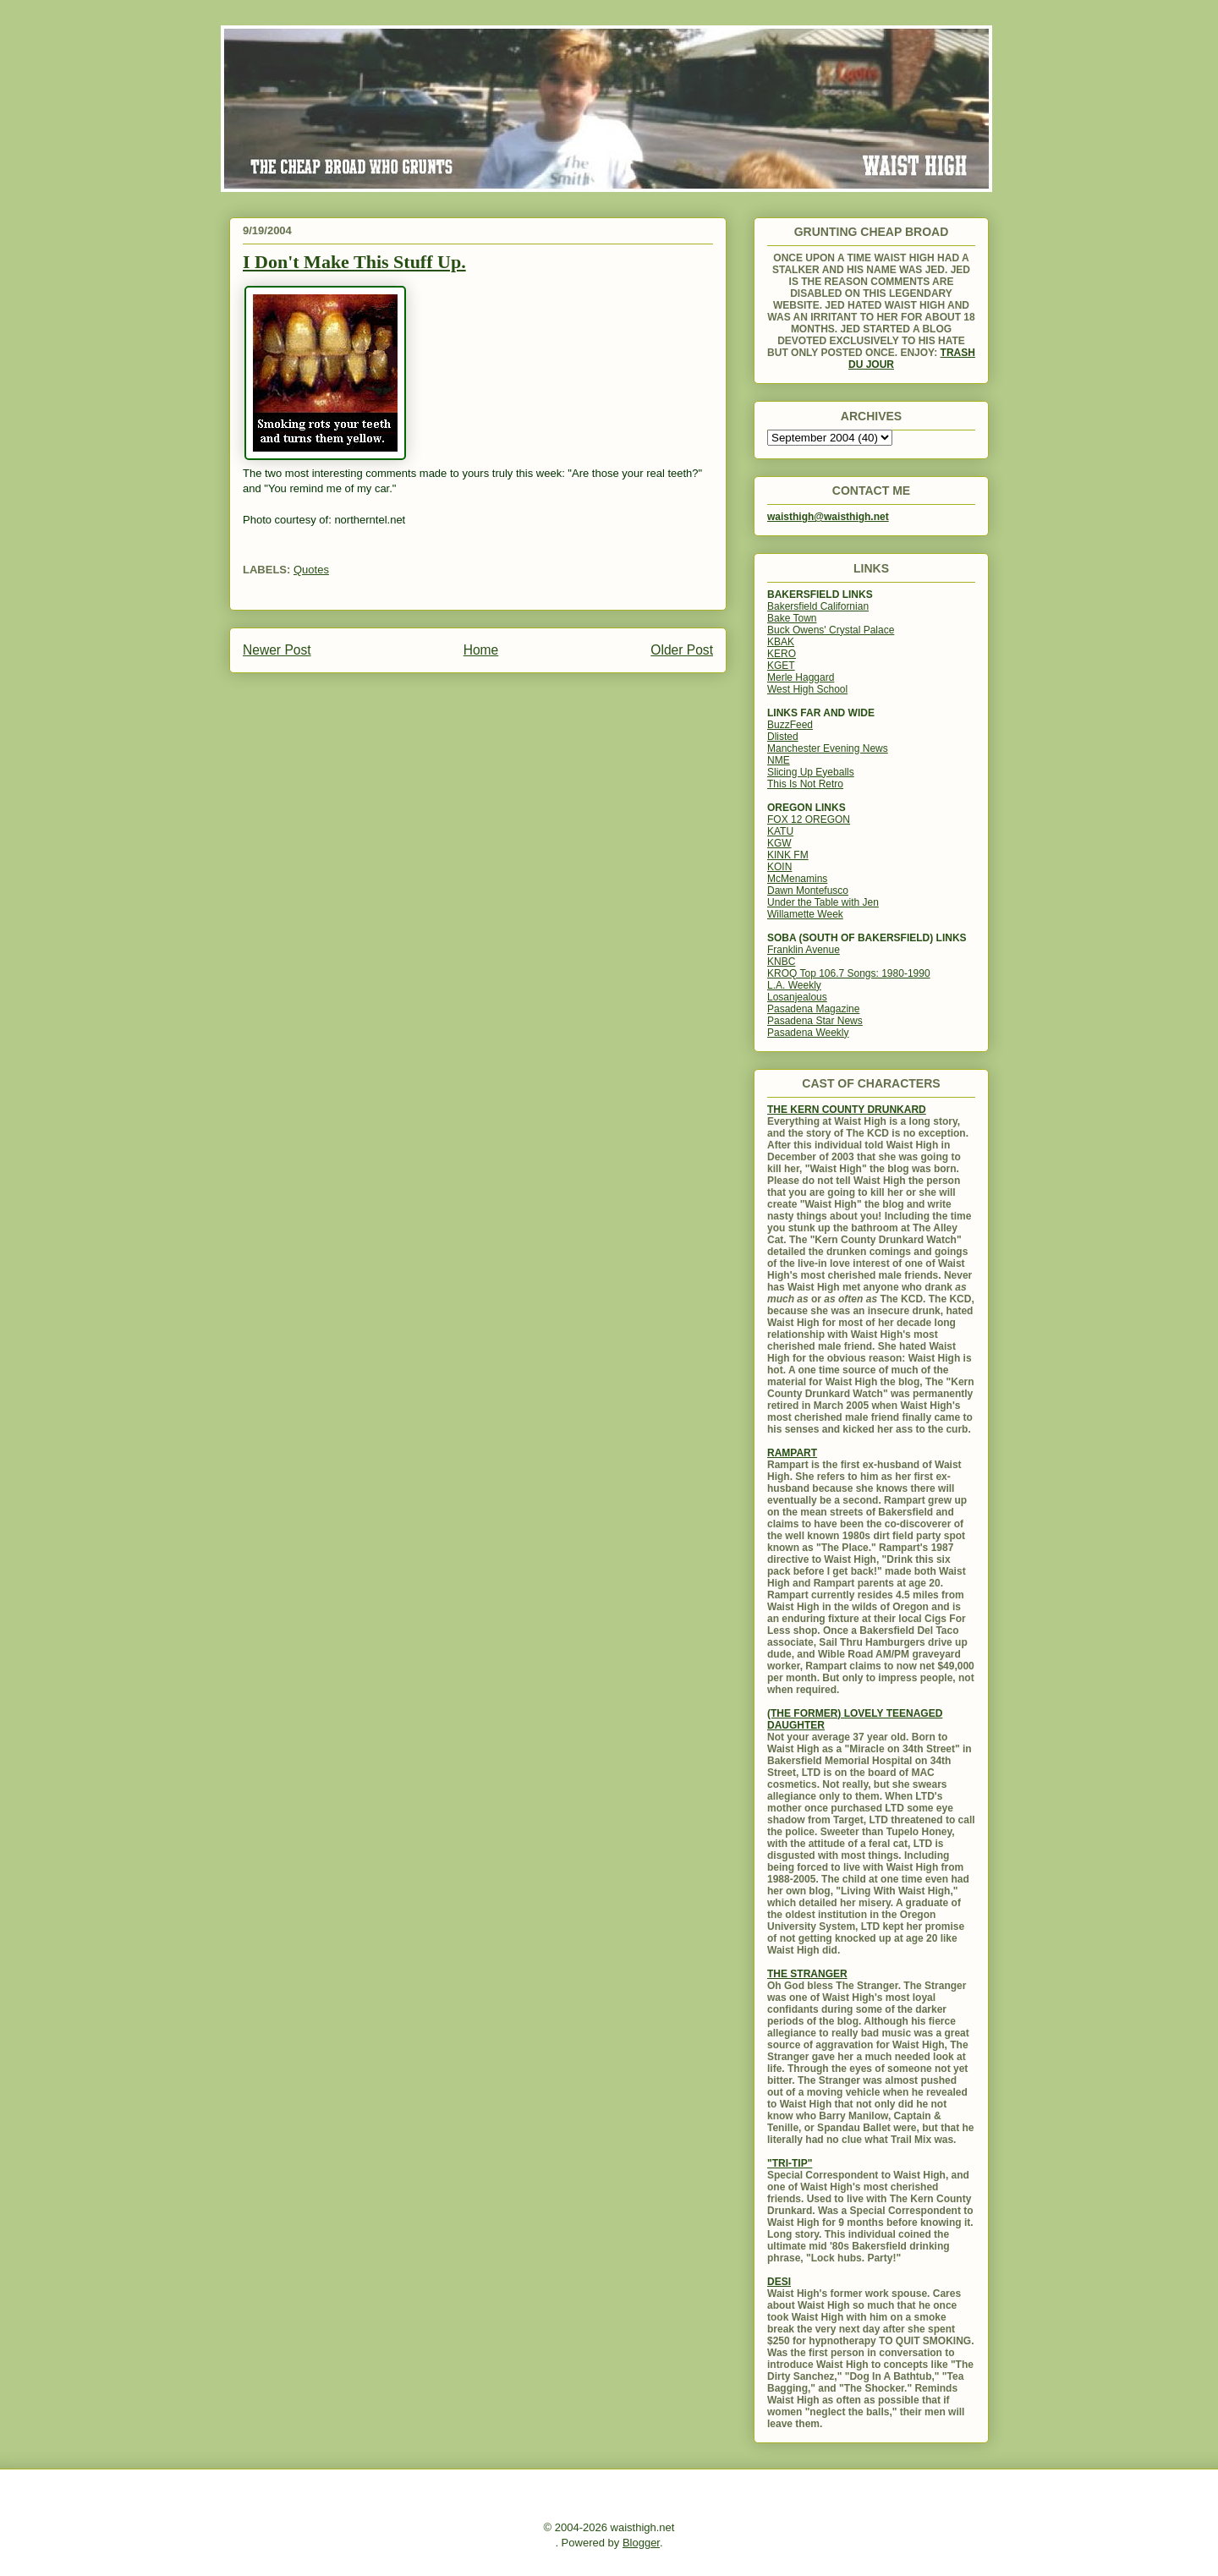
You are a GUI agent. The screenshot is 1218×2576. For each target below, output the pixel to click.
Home (481, 650)
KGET (781, 665)
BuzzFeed (790, 725)
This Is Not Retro (805, 784)
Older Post (681, 650)
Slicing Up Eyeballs (810, 772)
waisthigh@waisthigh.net (828, 517)
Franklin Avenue (803, 950)
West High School (807, 689)
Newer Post (277, 650)
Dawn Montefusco (807, 890)
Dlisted (782, 737)
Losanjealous (797, 997)
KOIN (779, 867)
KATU (780, 831)
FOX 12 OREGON (808, 819)
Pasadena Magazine (813, 1009)
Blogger (641, 2542)
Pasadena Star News (815, 1021)
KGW (779, 843)
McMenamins (797, 879)
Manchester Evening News (827, 748)
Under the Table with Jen (823, 902)
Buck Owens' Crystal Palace (830, 630)
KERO (781, 654)
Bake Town (791, 618)
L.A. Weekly (794, 985)
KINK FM (788, 855)
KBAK (780, 642)
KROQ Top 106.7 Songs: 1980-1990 (848, 973)
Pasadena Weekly (808, 1033)
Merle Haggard (800, 677)
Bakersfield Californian (818, 606)
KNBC (781, 961)
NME (778, 760)
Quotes (311, 569)
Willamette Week (805, 914)
